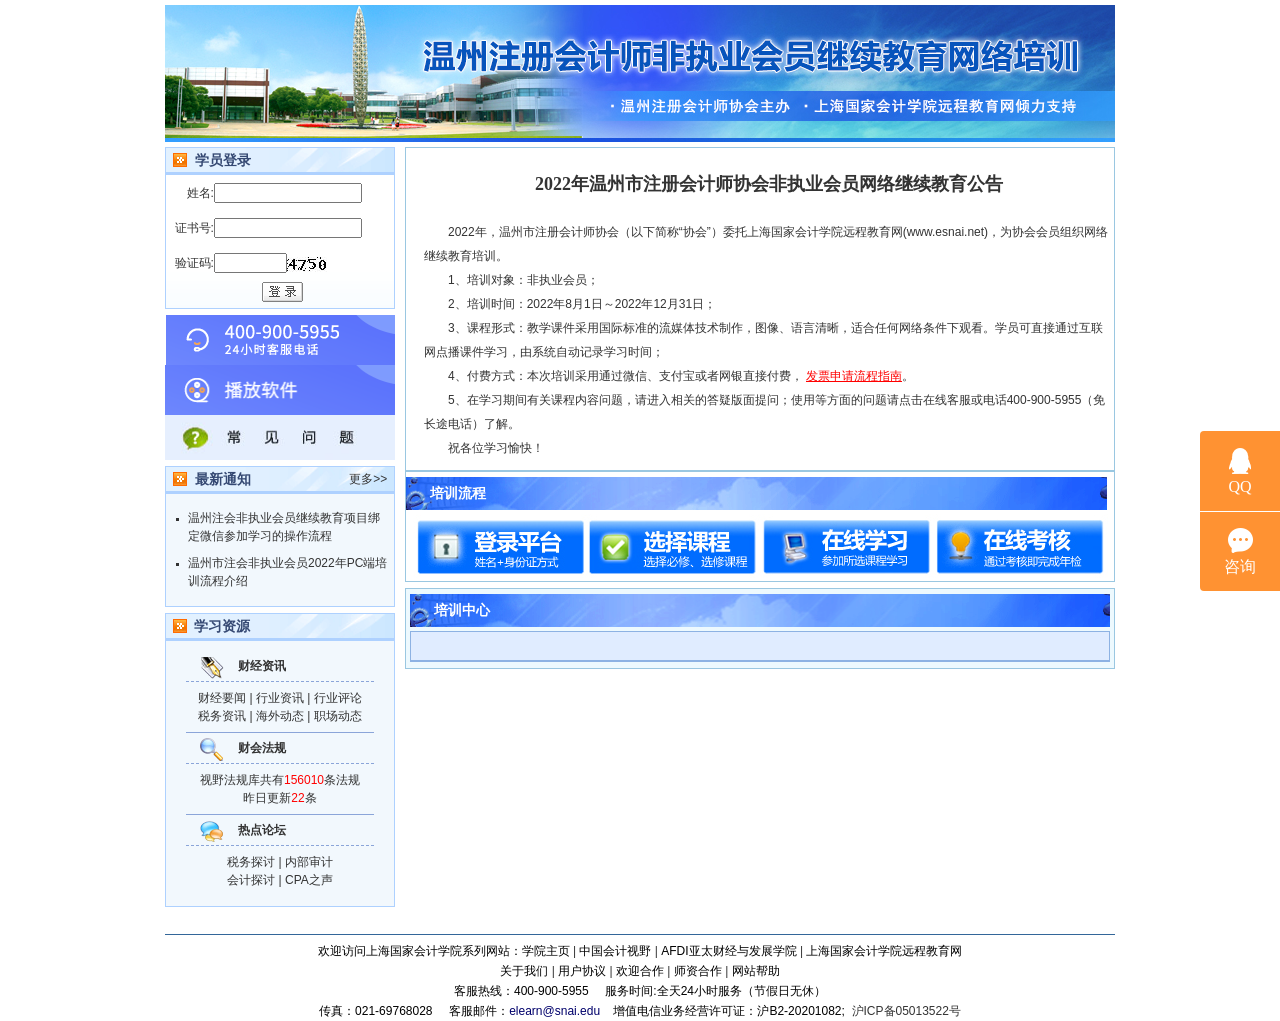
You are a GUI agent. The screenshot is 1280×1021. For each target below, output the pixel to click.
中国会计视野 (615, 951)
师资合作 (698, 971)
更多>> (368, 479)
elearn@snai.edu (554, 1011)
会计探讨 (251, 880)
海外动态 (280, 716)
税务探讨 (251, 862)
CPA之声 (309, 880)
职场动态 (338, 716)
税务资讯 (222, 716)
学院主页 (546, 951)
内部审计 (309, 862)
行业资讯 (280, 698)
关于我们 (524, 971)
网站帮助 (756, 971)
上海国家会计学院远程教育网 (884, 951)
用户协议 (582, 971)
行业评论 (338, 698)
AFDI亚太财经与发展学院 (728, 951)
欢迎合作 (640, 971)
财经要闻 (222, 698)
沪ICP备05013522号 (906, 1011)
